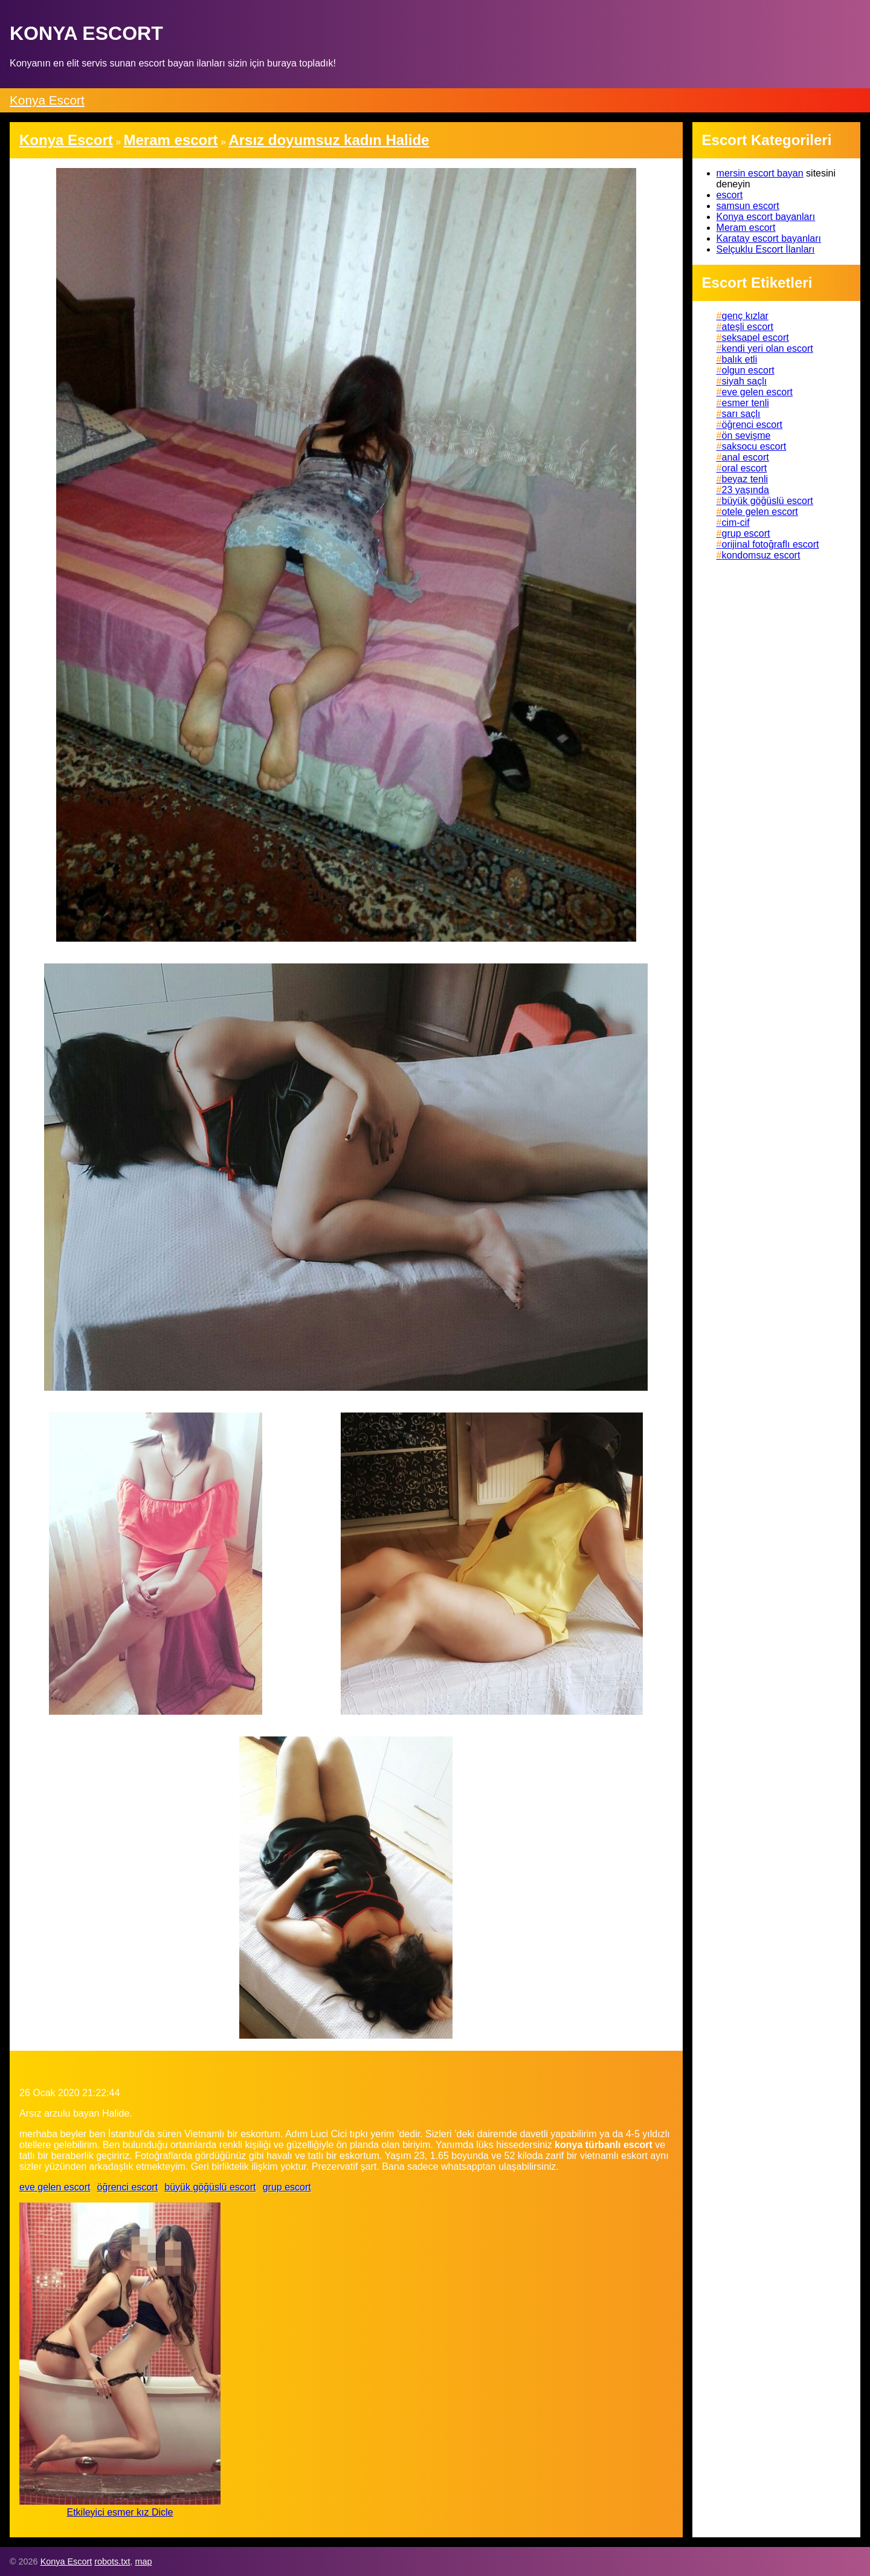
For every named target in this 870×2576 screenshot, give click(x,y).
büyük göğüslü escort (210, 2187)
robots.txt (112, 2561)
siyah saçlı (744, 381)
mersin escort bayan (760, 173)
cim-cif (736, 522)
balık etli (740, 359)
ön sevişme (746, 435)
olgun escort (748, 370)
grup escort (287, 2187)
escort (730, 195)
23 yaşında (745, 490)
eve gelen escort (54, 2187)
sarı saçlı (741, 414)
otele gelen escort (760, 511)
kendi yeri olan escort (767, 348)
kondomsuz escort (761, 555)
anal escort (745, 457)
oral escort (744, 468)
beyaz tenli (745, 479)
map (143, 2561)
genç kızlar (745, 316)
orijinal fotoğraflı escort (770, 544)
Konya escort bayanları (766, 217)
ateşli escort (747, 327)
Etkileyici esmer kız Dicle (119, 2512)
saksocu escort (754, 446)
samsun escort (748, 206)
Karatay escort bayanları (769, 238)
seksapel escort (755, 337)
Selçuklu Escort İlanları (766, 249)
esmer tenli (745, 403)
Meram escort (746, 227)
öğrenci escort (127, 2187)
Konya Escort (47, 100)
